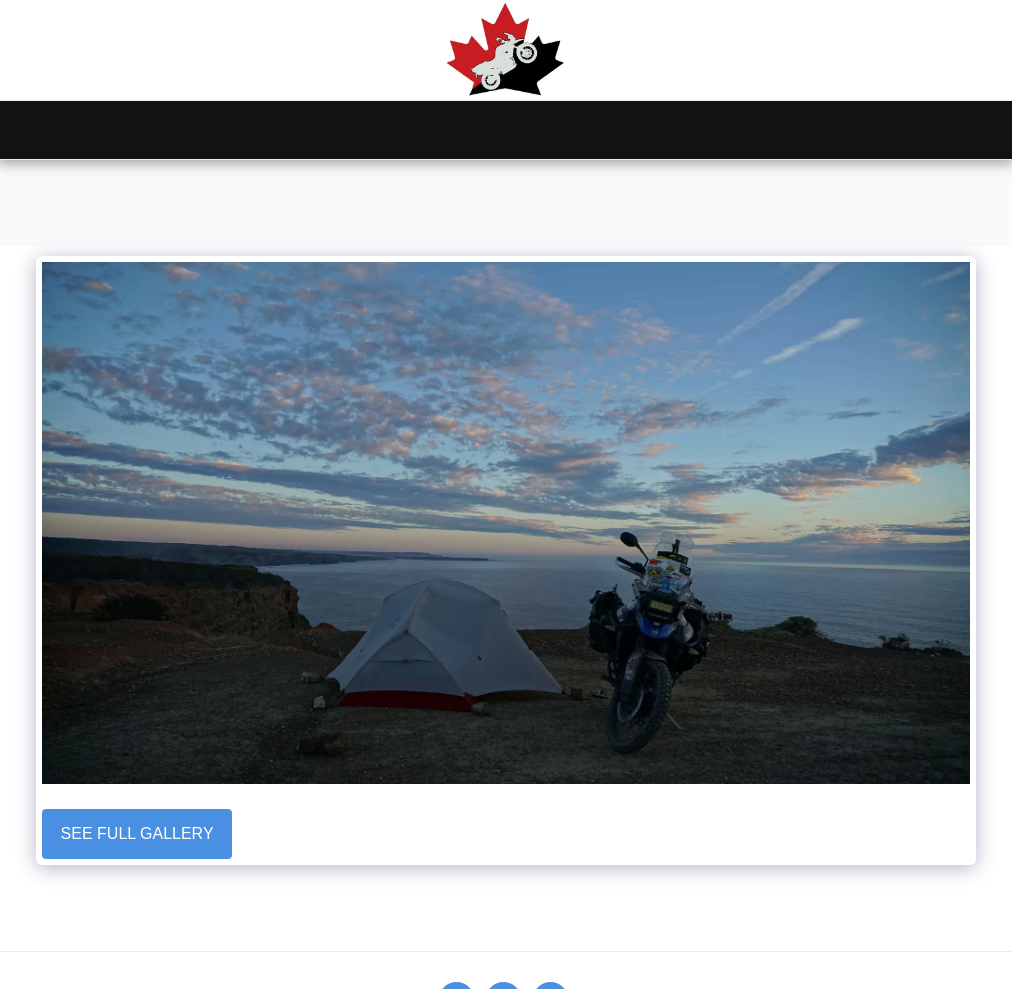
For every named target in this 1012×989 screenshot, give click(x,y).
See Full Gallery (137, 833)
